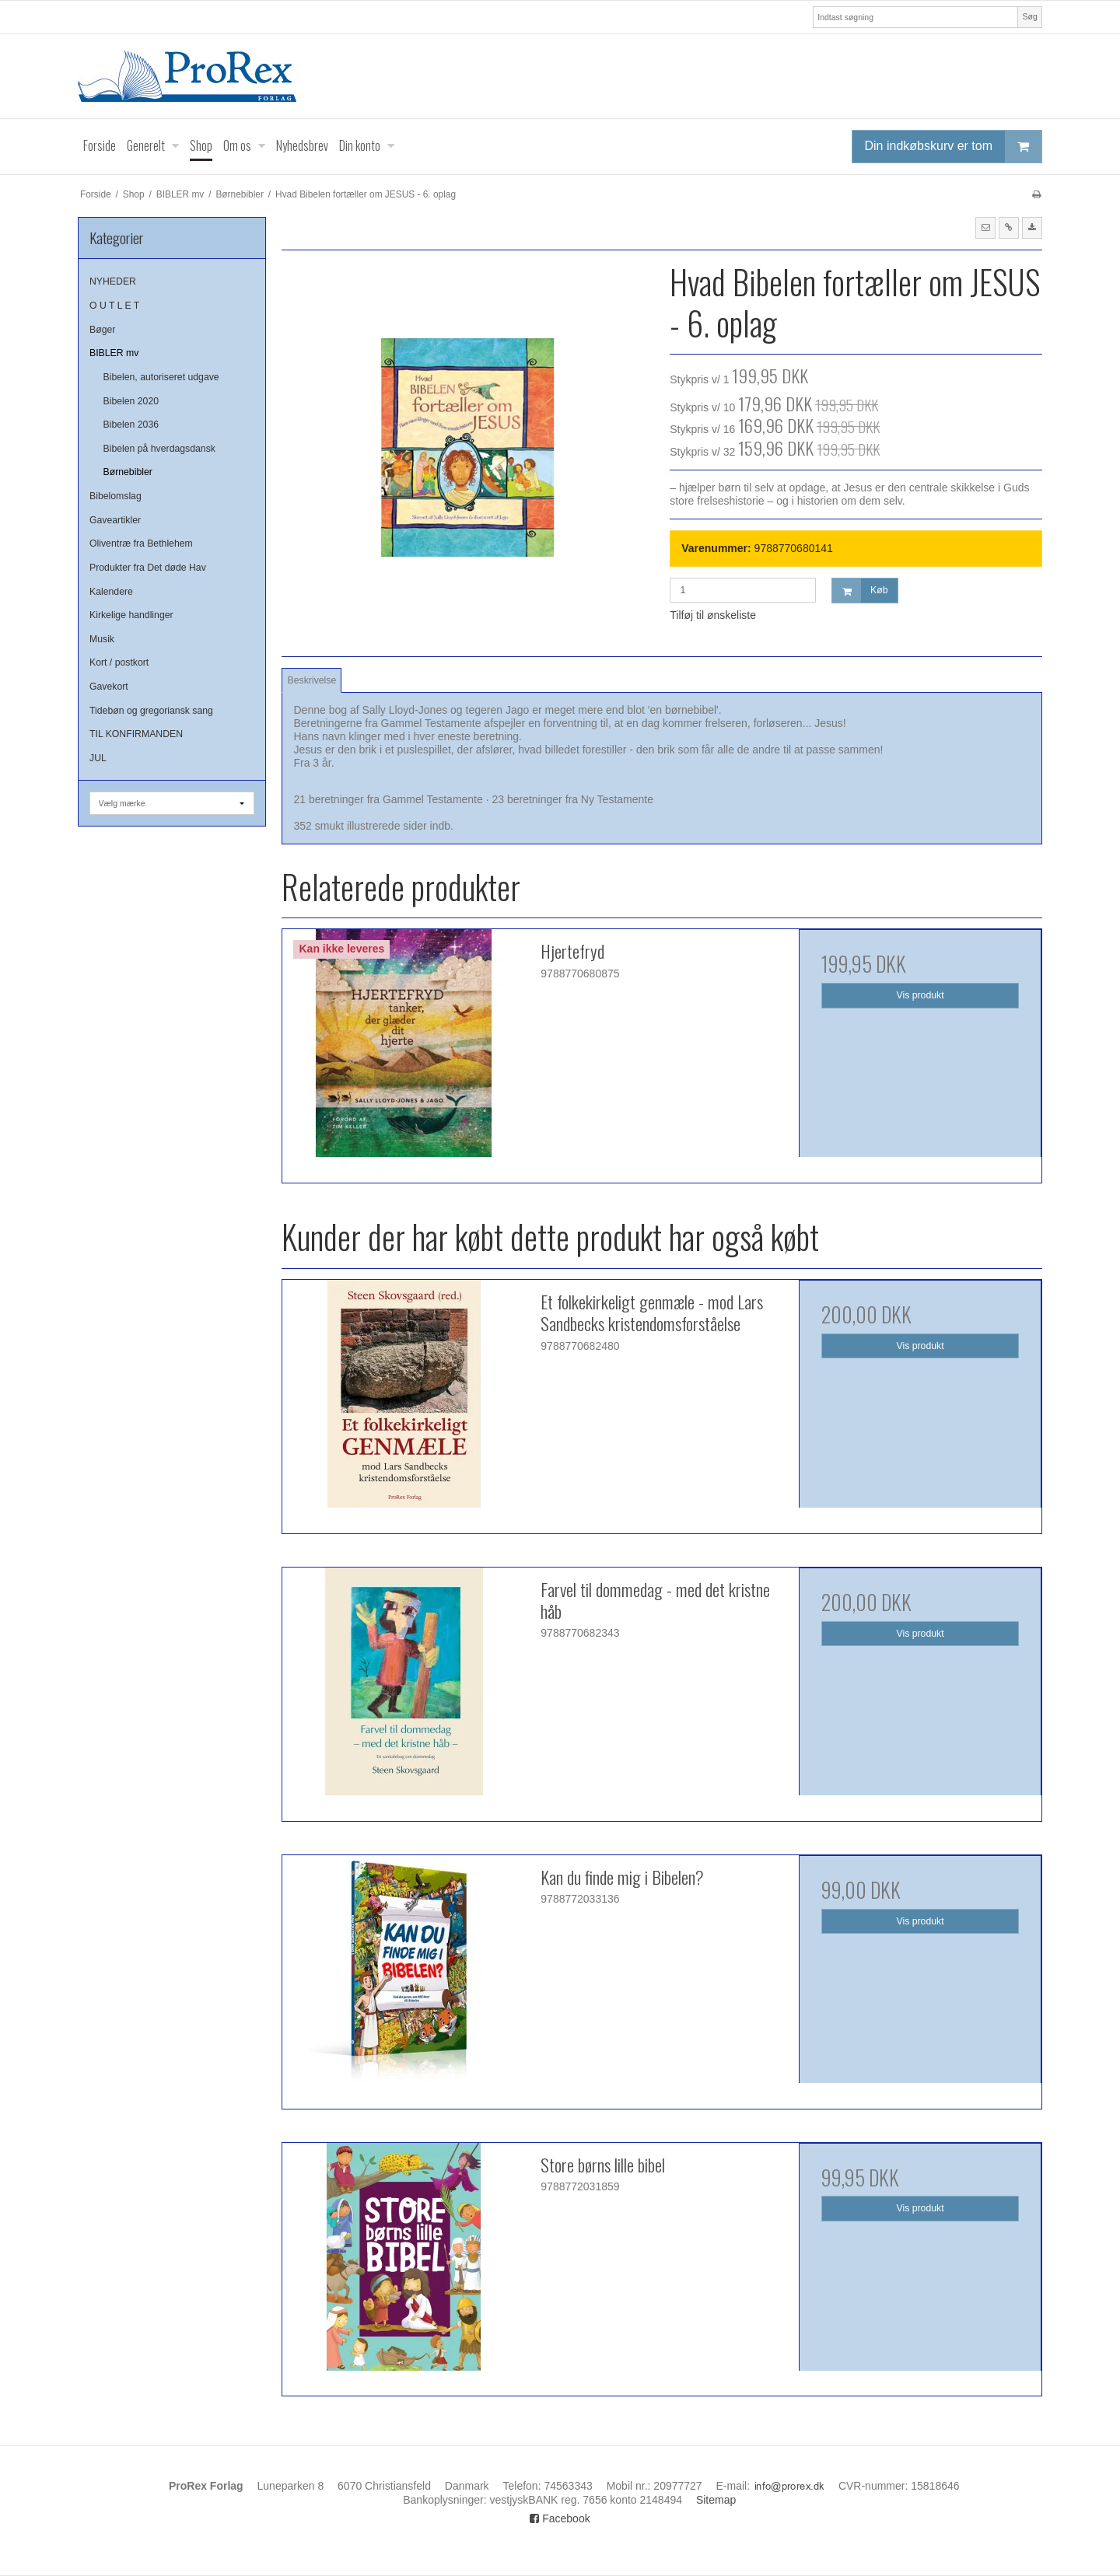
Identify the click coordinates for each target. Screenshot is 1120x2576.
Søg (1029, 16)
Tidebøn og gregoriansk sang (151, 710)
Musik (101, 639)
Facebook (560, 2518)
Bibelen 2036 (131, 424)
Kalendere (111, 591)
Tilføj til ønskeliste (713, 615)
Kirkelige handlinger (131, 615)
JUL (98, 758)
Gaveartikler (115, 520)
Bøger (102, 329)
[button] (985, 228)
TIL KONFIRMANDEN (136, 734)
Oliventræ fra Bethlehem (141, 543)
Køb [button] (859, 590)
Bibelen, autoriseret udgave (161, 377)
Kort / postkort (119, 662)
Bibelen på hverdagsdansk (159, 448)
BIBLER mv (113, 353)
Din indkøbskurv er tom (953, 147)
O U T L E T (114, 305)
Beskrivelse (312, 680)
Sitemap (716, 2500)
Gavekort (108, 686)
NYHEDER (112, 281)
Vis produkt (920, 995)
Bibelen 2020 (131, 401)
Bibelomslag (115, 496)
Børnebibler (127, 472)
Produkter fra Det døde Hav (147, 567)
